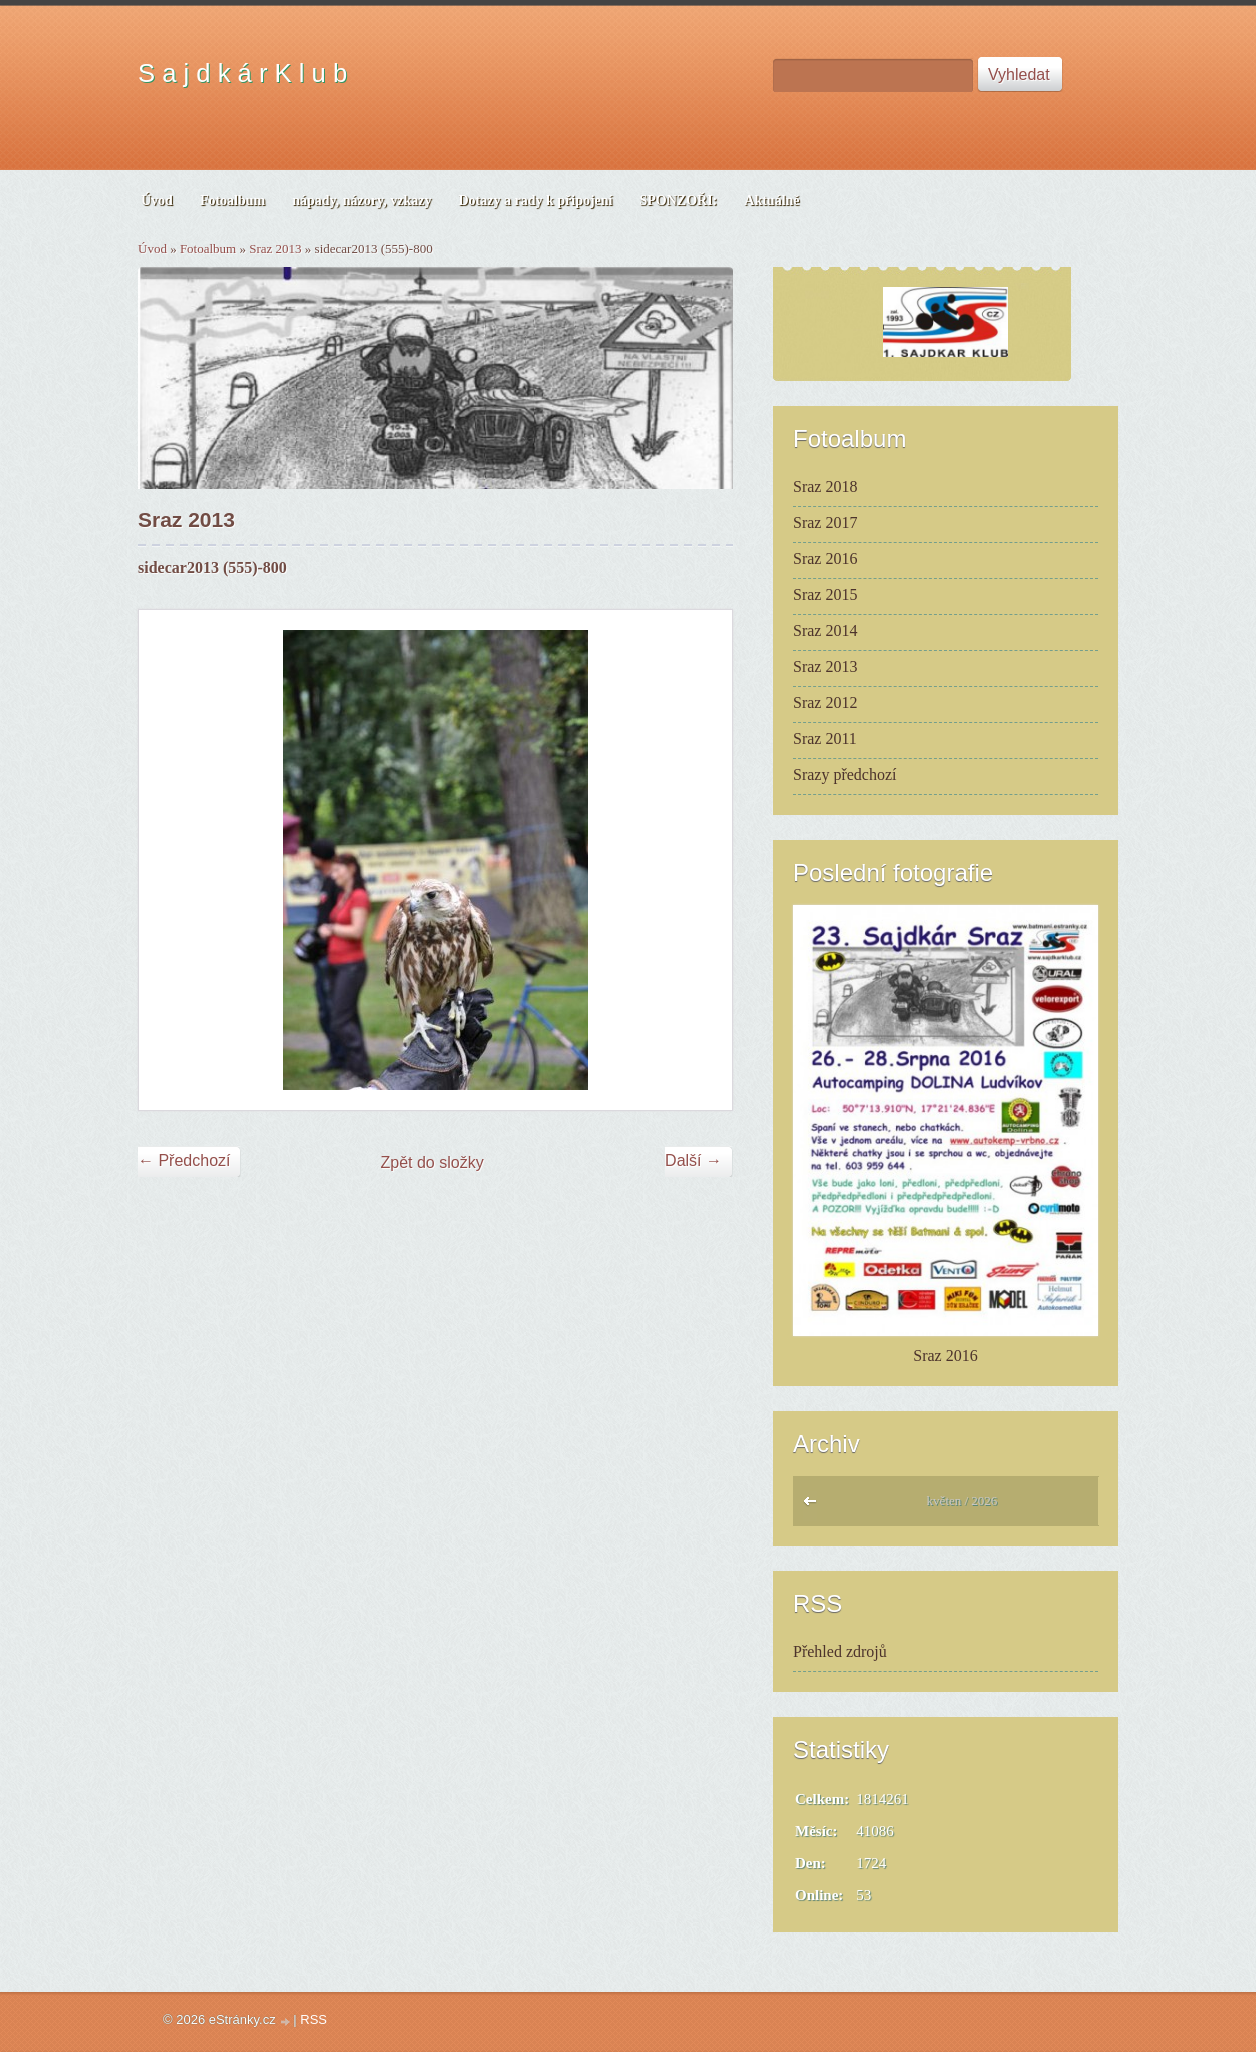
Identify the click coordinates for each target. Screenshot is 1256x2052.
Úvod (152, 248)
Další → (693, 1160)
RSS (313, 2019)
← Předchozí (184, 1160)
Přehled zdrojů (840, 1651)
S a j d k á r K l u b (242, 73)
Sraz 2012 (825, 702)
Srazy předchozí (845, 774)
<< (814, 1506)
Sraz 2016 (825, 558)
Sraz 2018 (825, 486)
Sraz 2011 (825, 738)
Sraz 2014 (825, 630)
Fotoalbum (208, 248)
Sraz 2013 (275, 248)
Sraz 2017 (825, 522)
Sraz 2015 (825, 594)
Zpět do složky (432, 1162)
